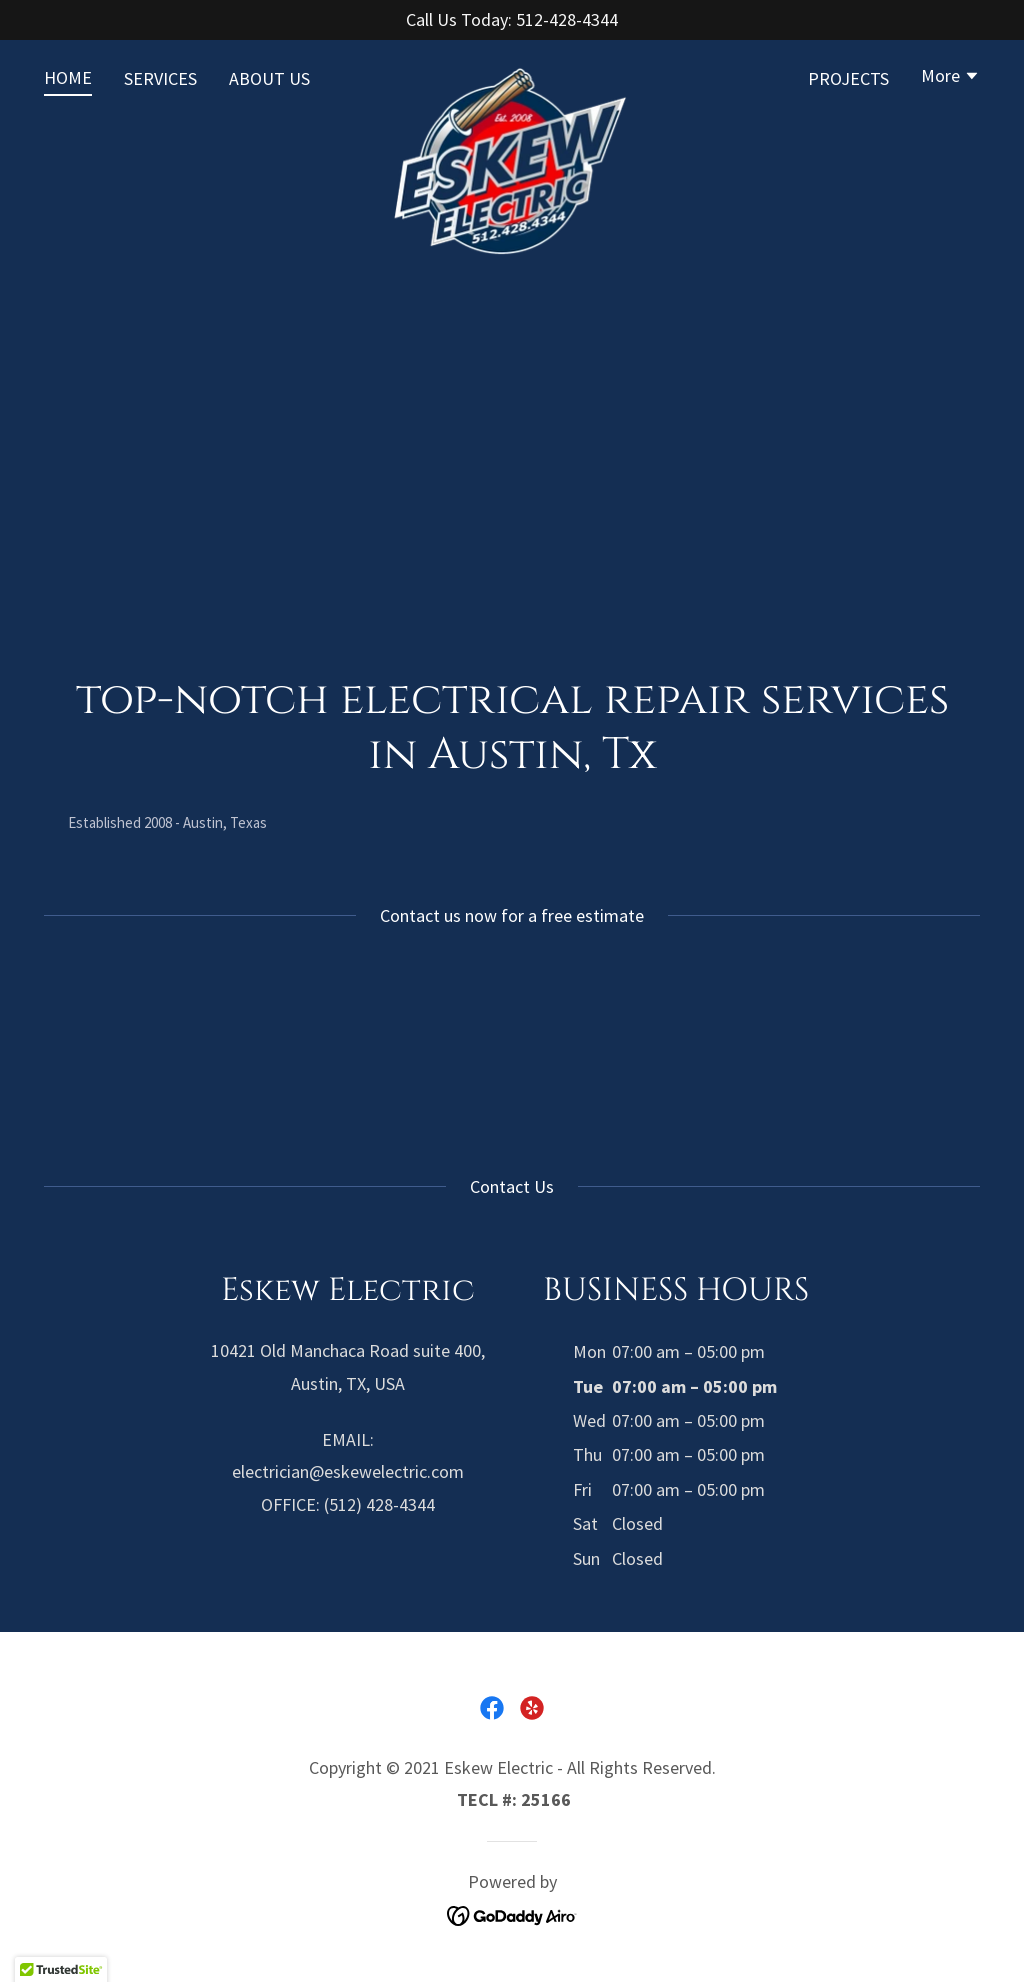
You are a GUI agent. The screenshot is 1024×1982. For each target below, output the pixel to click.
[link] (512, 74)
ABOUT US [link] (269, 78)
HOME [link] (68, 77)
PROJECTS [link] (848, 78)
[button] (950, 78)
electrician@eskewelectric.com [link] (348, 1471)
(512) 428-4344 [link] (379, 1504)
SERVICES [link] (160, 78)
